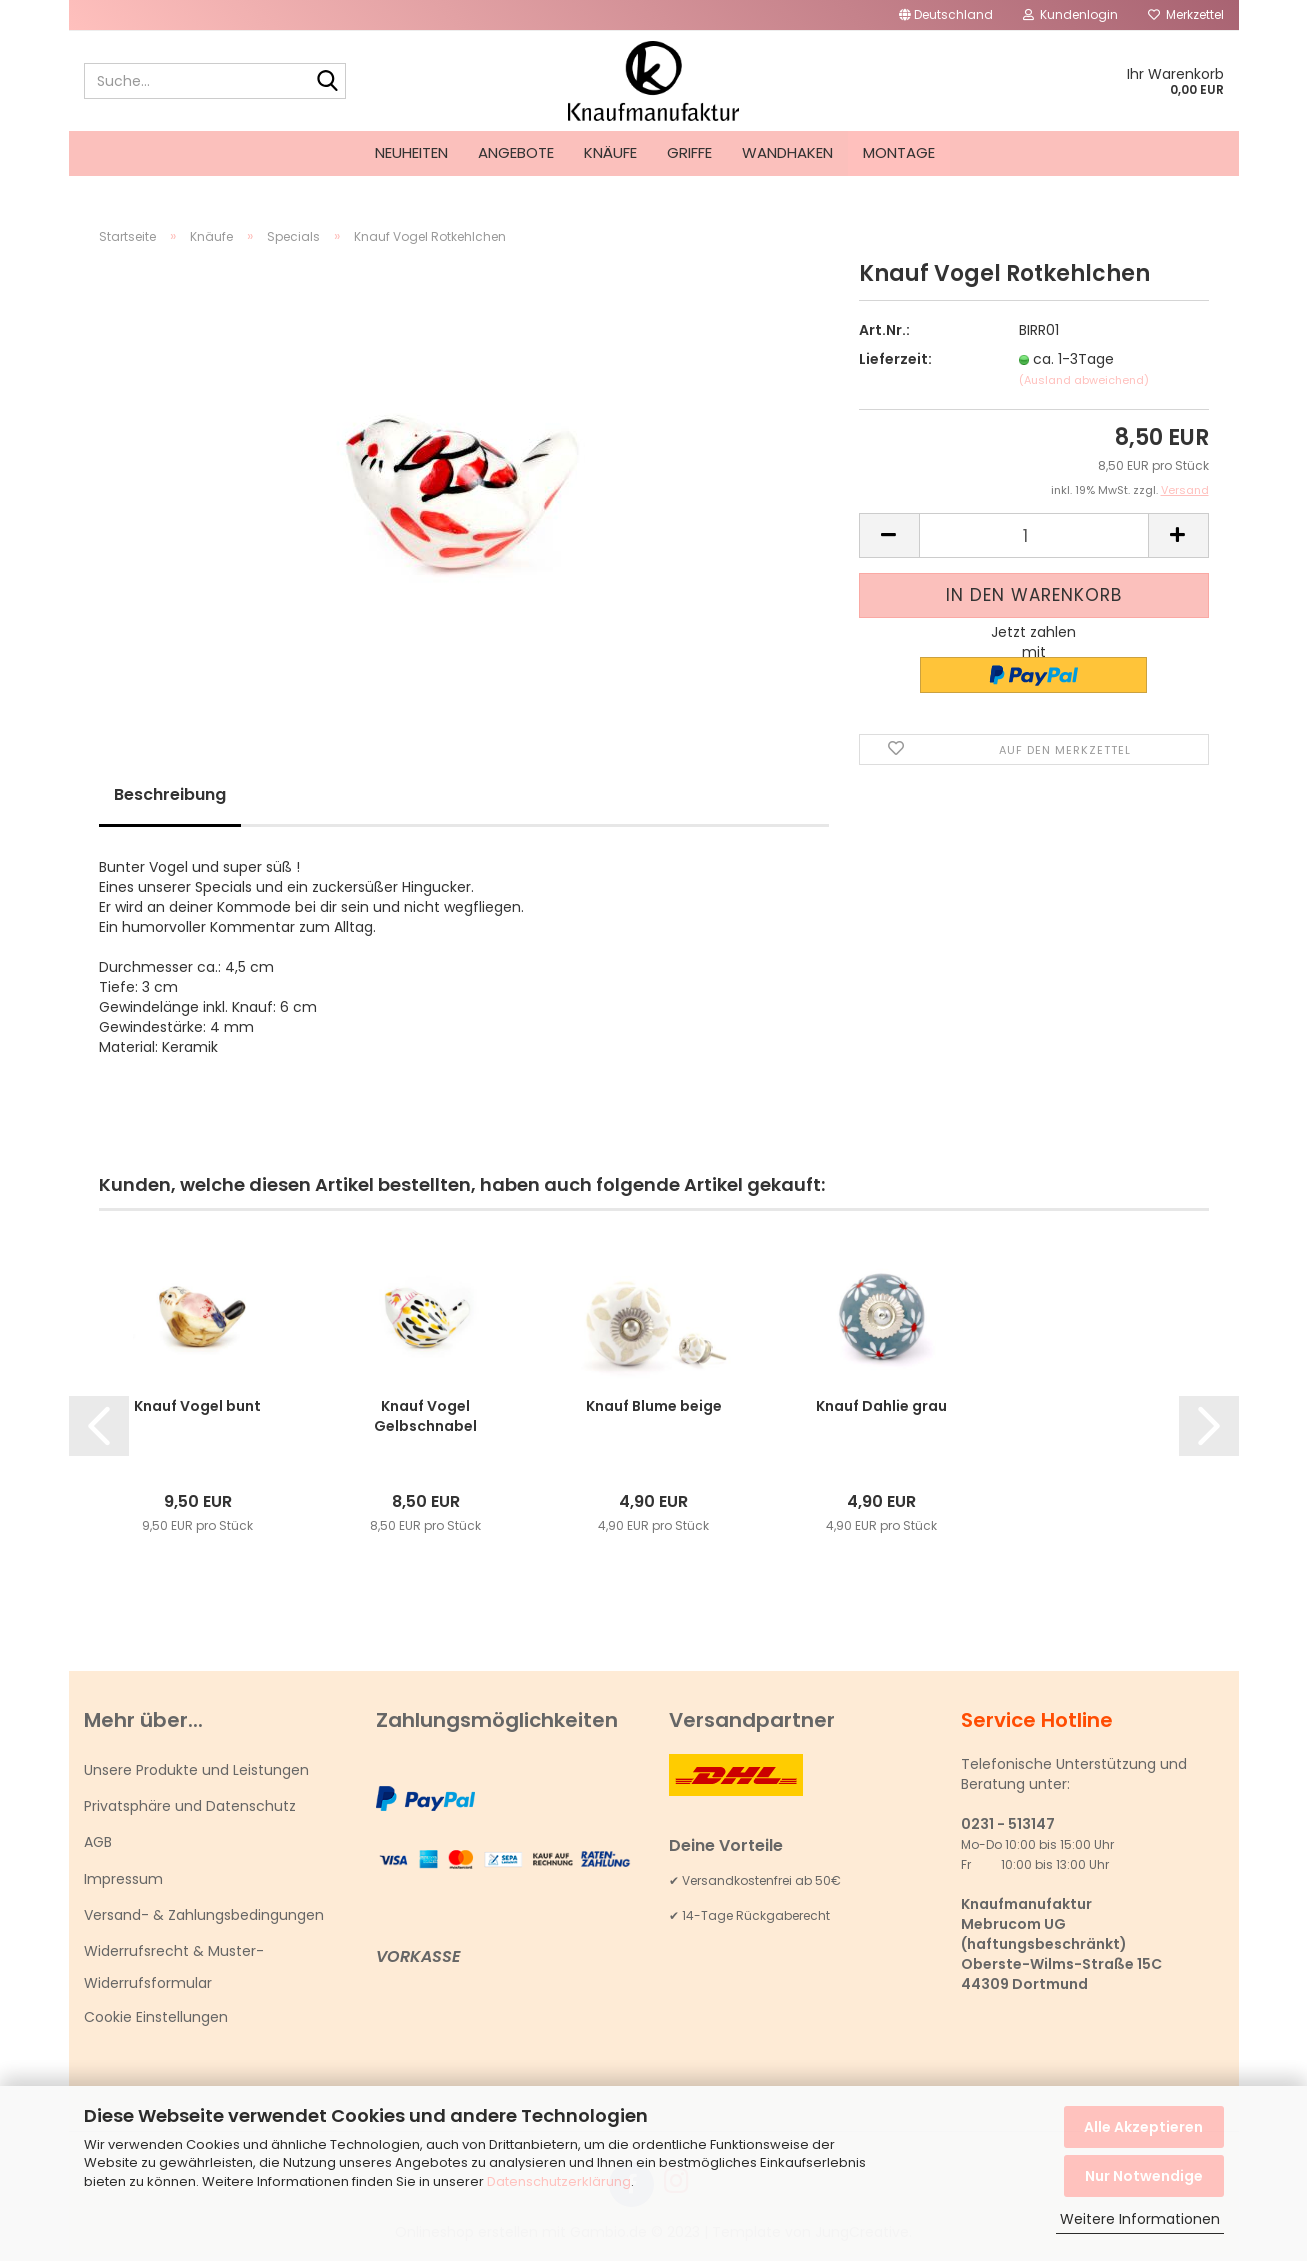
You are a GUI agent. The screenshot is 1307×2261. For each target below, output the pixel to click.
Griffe (689, 152)
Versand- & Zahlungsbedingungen (204, 1919)
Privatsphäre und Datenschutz (190, 1810)
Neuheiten (411, 152)
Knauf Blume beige (654, 1410)
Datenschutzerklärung (559, 2181)
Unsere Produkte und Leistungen (196, 1774)
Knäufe (610, 152)
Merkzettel (1186, 14)
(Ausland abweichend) (1084, 384)
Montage (899, 152)
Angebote (516, 152)
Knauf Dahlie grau (881, 1410)
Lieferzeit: (895, 363)
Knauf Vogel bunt (197, 1410)
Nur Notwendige (1144, 2176)
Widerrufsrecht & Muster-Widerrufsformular (174, 1971)
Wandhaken (787, 152)
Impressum (123, 1882)
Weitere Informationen (1140, 2219)
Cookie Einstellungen (156, 2021)
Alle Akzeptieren (1143, 2127)
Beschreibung (170, 798)
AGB (98, 1846)
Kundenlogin (1070, 14)
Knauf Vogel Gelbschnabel (425, 1420)
